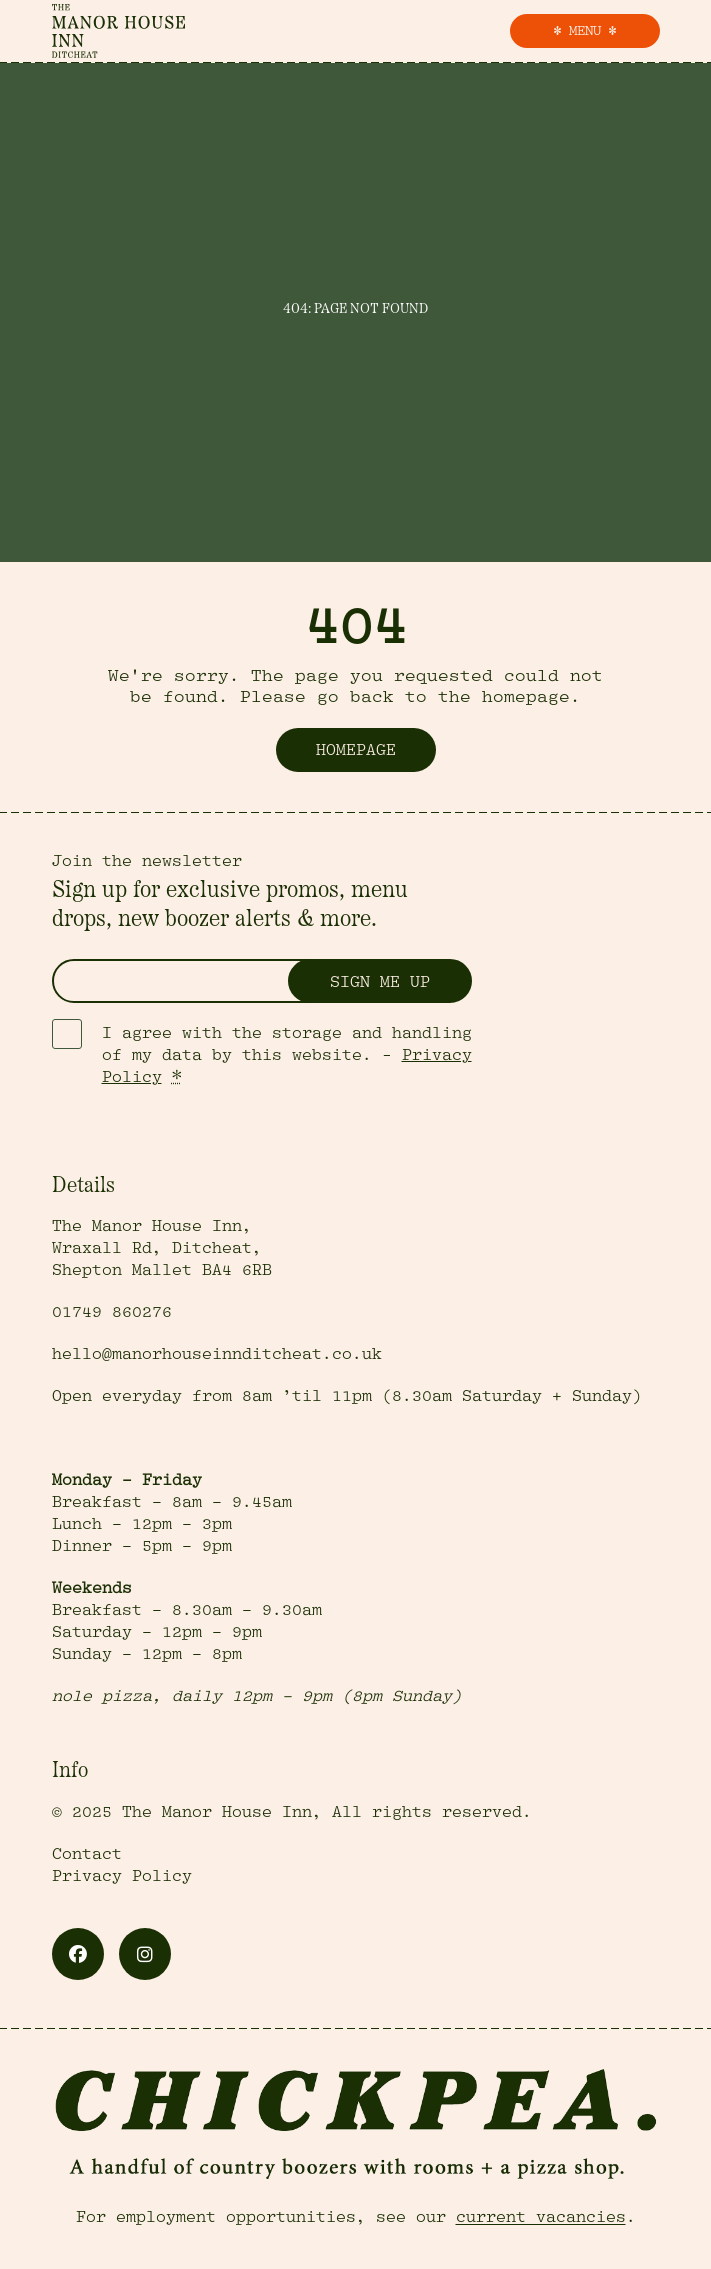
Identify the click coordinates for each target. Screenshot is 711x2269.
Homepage (356, 750)
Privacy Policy (122, 1876)
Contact (87, 1854)
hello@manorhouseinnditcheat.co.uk (217, 1354)
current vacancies (541, 2217)
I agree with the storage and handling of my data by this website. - (287, 1055)
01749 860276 (112, 1312)
